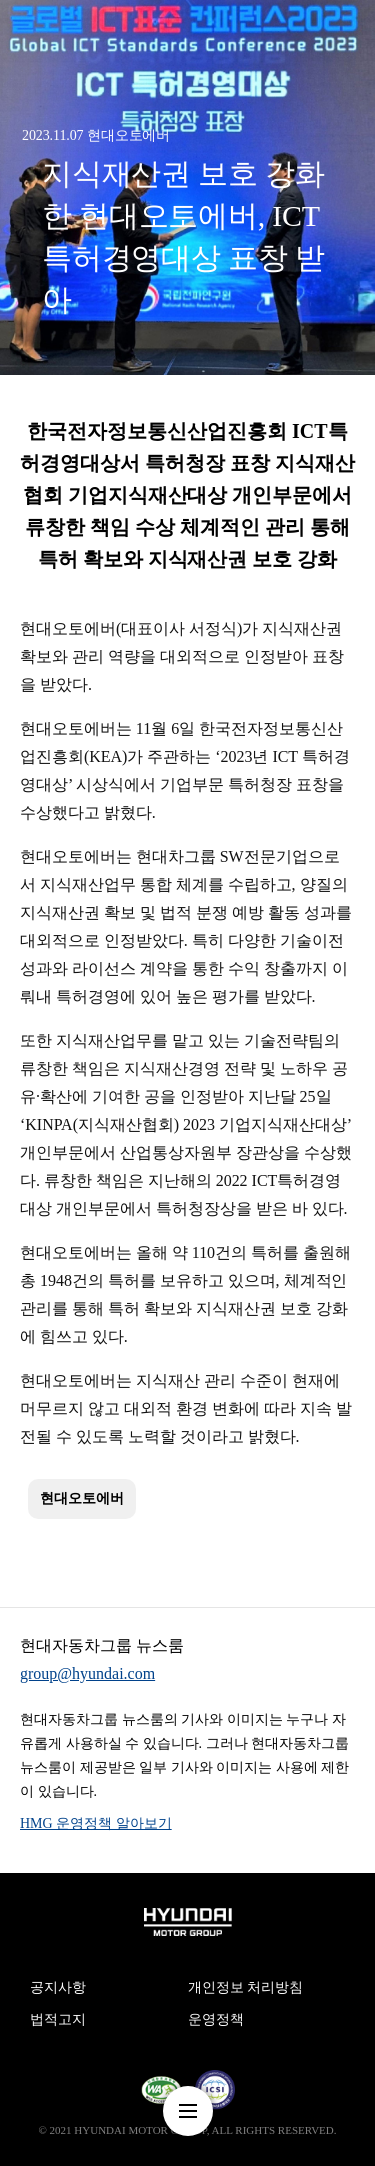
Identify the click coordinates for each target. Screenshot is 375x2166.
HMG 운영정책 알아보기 (96, 1823)
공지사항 (58, 1987)
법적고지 (58, 2019)
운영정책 (216, 2019)
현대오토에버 (82, 1498)
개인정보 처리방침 (246, 1987)
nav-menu (188, 2111)
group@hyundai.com (87, 1673)
